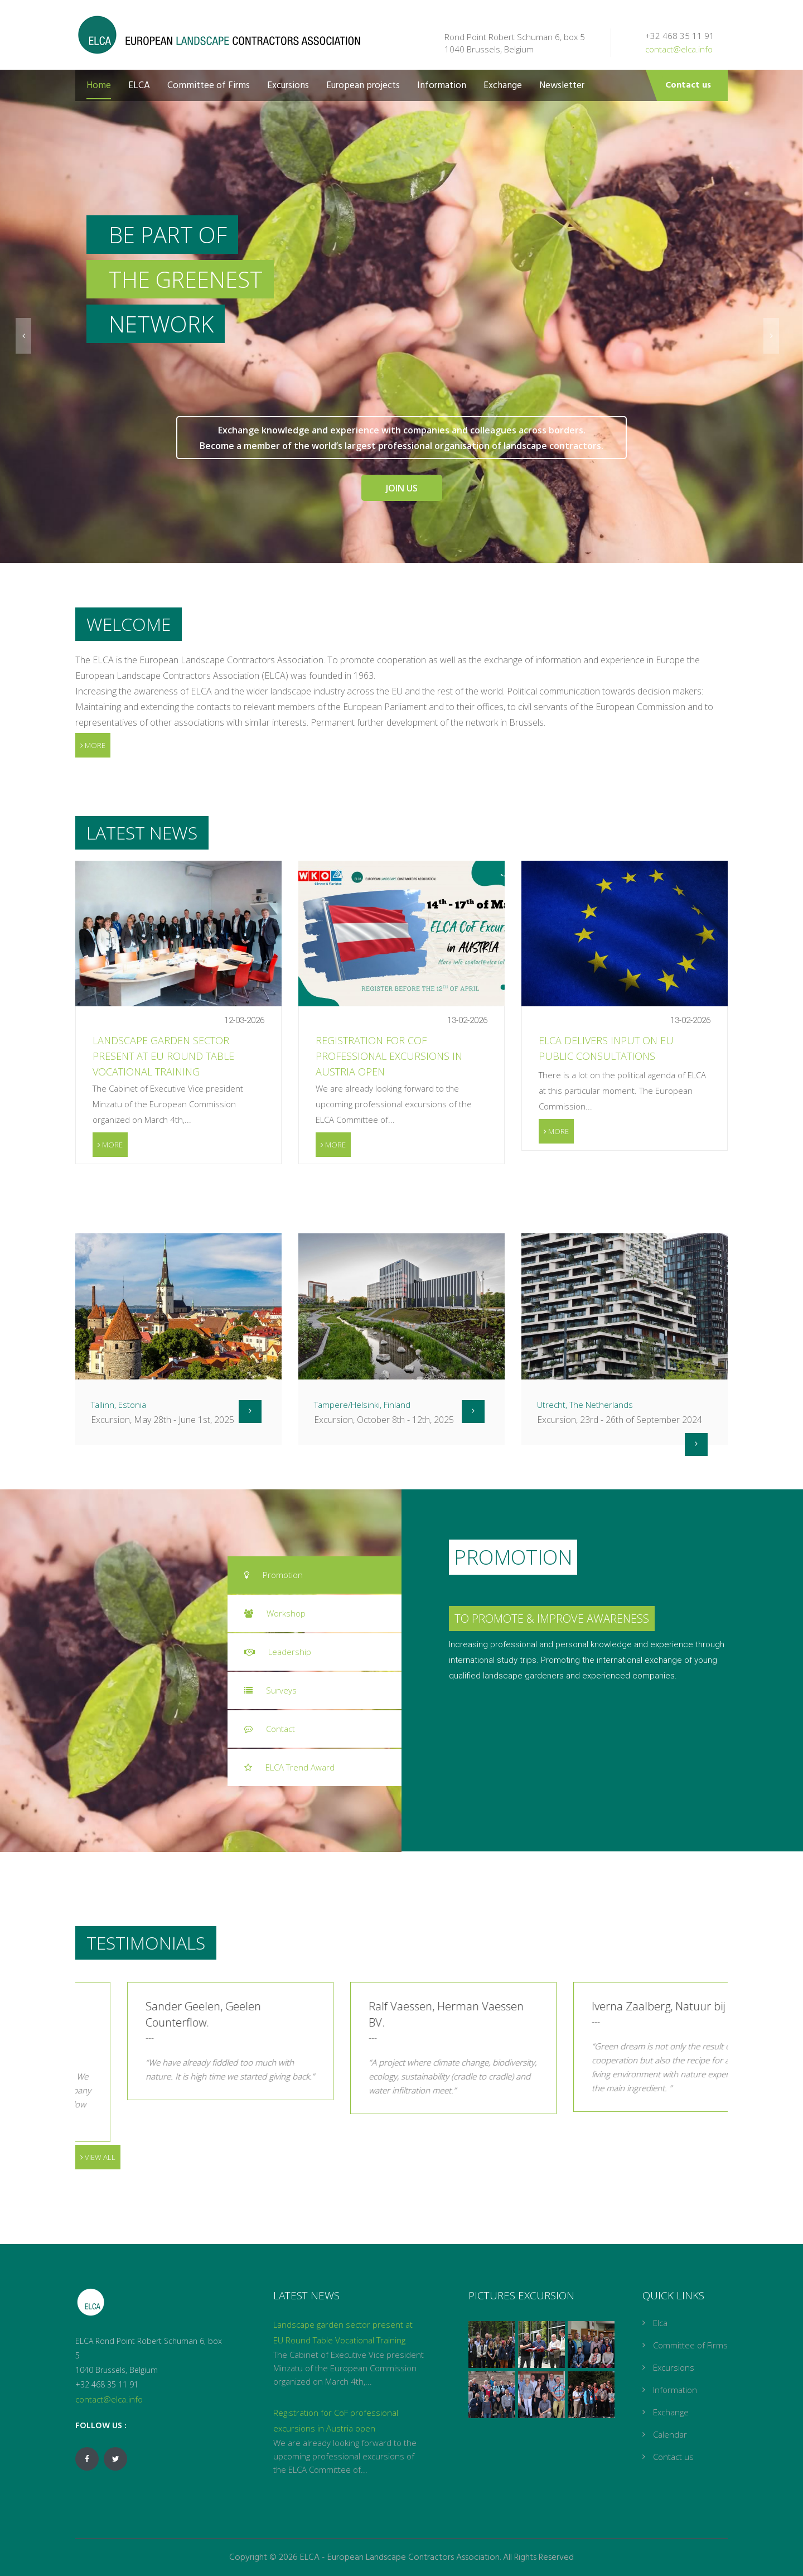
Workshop (275, 1613)
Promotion (273, 1574)
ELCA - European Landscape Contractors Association (400, 2557)
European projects (363, 85)
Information (441, 85)
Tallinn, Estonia (118, 1404)
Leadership (277, 1651)
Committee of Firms (208, 85)
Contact (269, 1728)
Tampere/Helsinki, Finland (362, 1404)
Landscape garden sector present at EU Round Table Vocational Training (163, 1056)
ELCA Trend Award (289, 1767)
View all (97, 2157)
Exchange (502, 85)
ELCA (139, 85)
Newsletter (561, 85)
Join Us (402, 488)
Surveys (270, 1690)
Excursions (288, 85)
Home (98, 85)
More (92, 745)
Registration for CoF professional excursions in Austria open (389, 1056)
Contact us (688, 85)
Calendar (670, 2434)
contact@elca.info (679, 49)
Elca (660, 2322)
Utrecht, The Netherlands (585, 1404)
